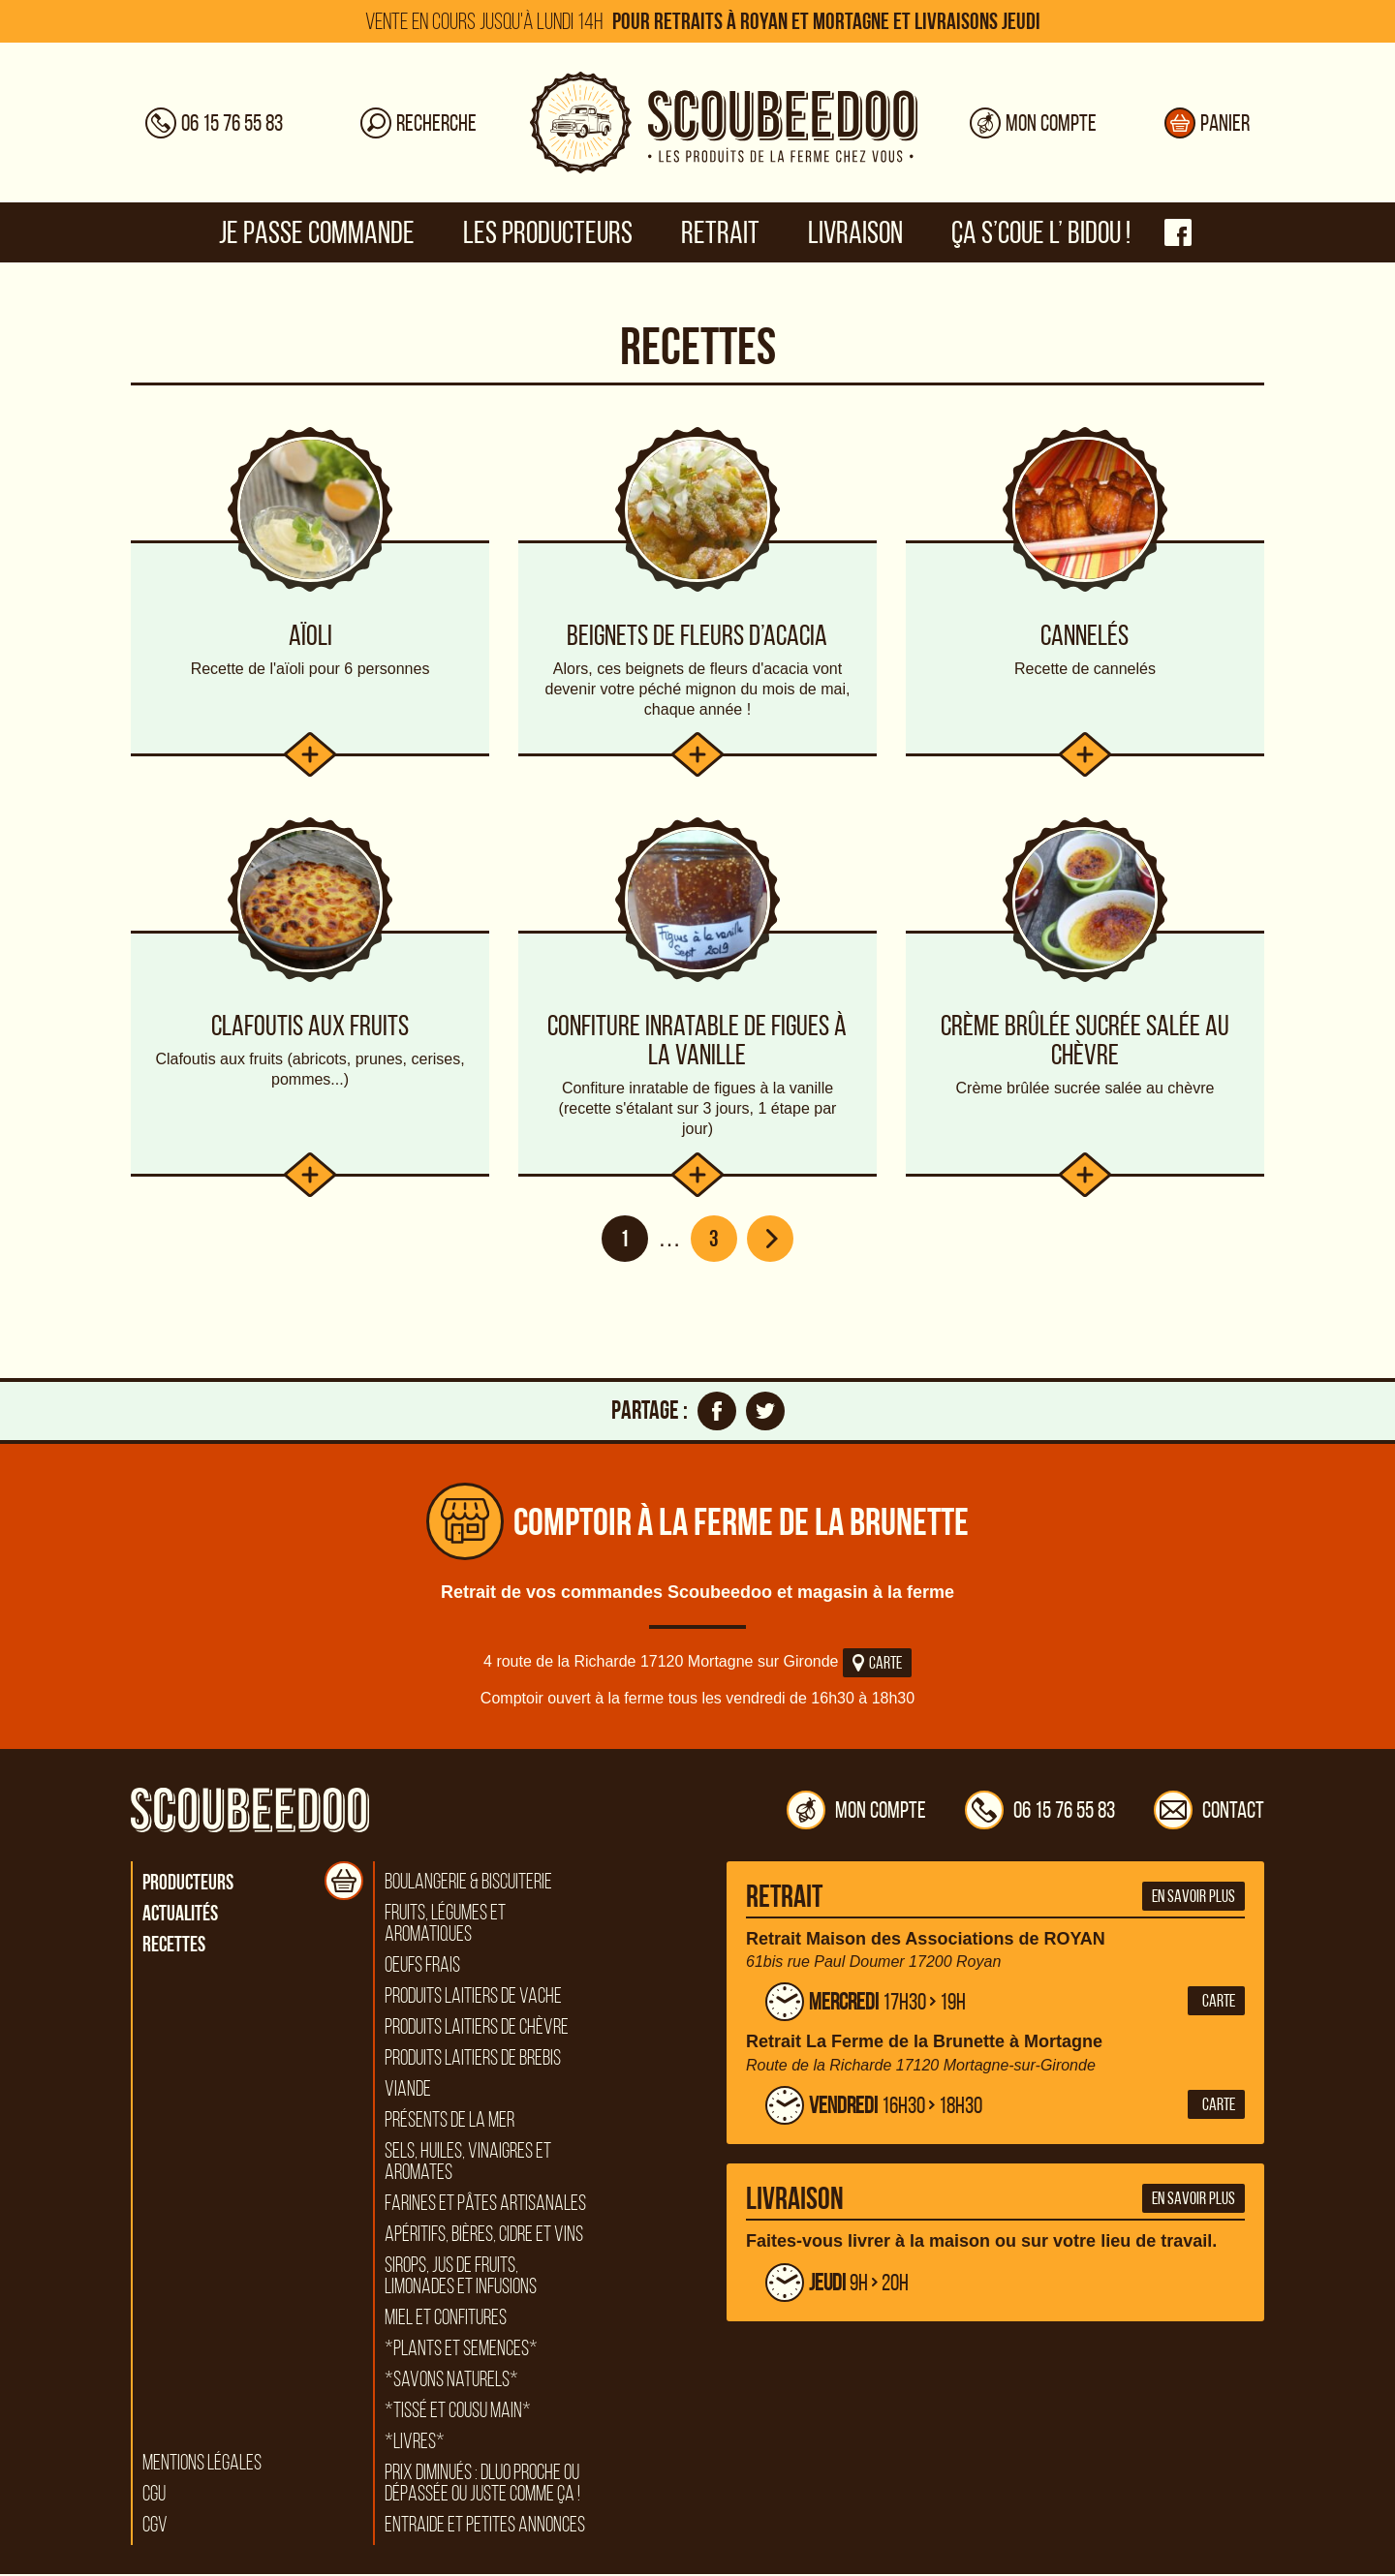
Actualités (180, 1914)
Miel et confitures (446, 2319)
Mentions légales (202, 2464)
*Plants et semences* (461, 2350)
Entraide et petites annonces (485, 2526)
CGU (154, 2495)
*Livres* (415, 2443)
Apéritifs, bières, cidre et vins (484, 2236)
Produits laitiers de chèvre (477, 2028)
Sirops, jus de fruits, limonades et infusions (461, 2277)
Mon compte (856, 1812)
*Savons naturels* (451, 2381)
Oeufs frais (422, 1967)
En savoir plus (1193, 1898)
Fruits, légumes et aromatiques (445, 1925)
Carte (877, 1664)
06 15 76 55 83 (1040, 1812)
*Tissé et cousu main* (458, 2412)
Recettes (173, 1945)
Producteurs (187, 1883)
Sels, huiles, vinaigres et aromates (468, 2163)
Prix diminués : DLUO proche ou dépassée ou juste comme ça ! (482, 2485)
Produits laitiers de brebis (473, 2059)
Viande (408, 2090)
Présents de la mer (449, 2121)
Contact (1209, 1812)
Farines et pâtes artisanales (485, 2205)
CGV (155, 2526)
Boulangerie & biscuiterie (468, 1883)
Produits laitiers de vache (473, 1998)
